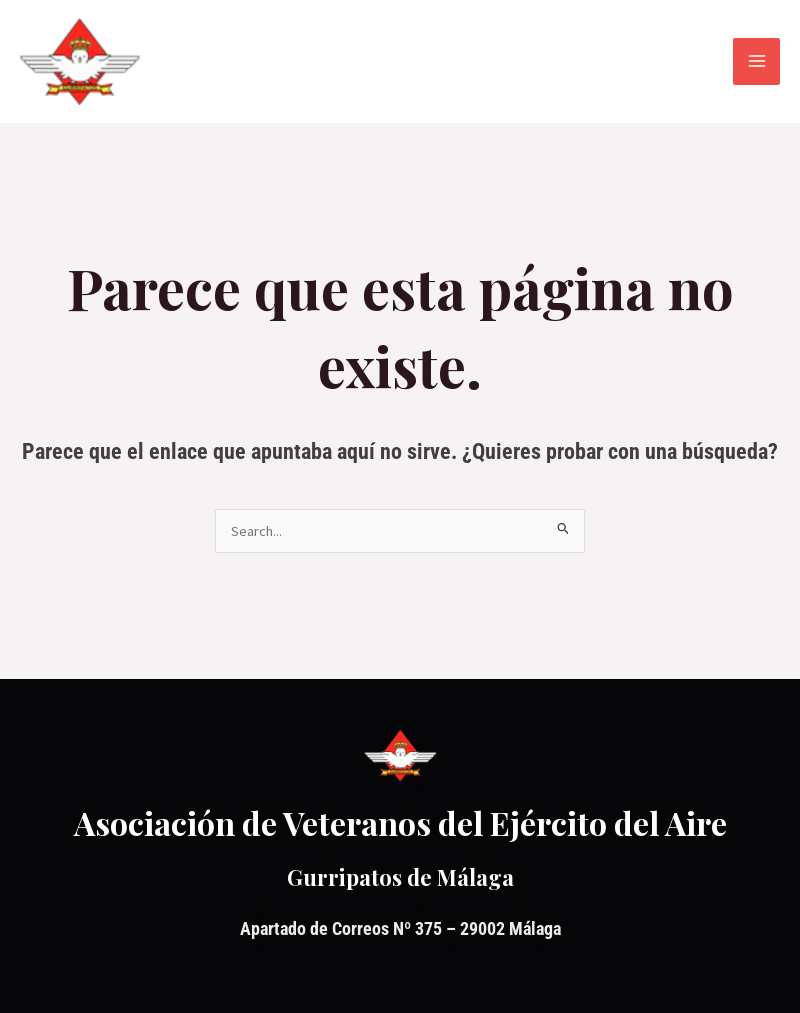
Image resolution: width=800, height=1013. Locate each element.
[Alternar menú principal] (756, 61)
